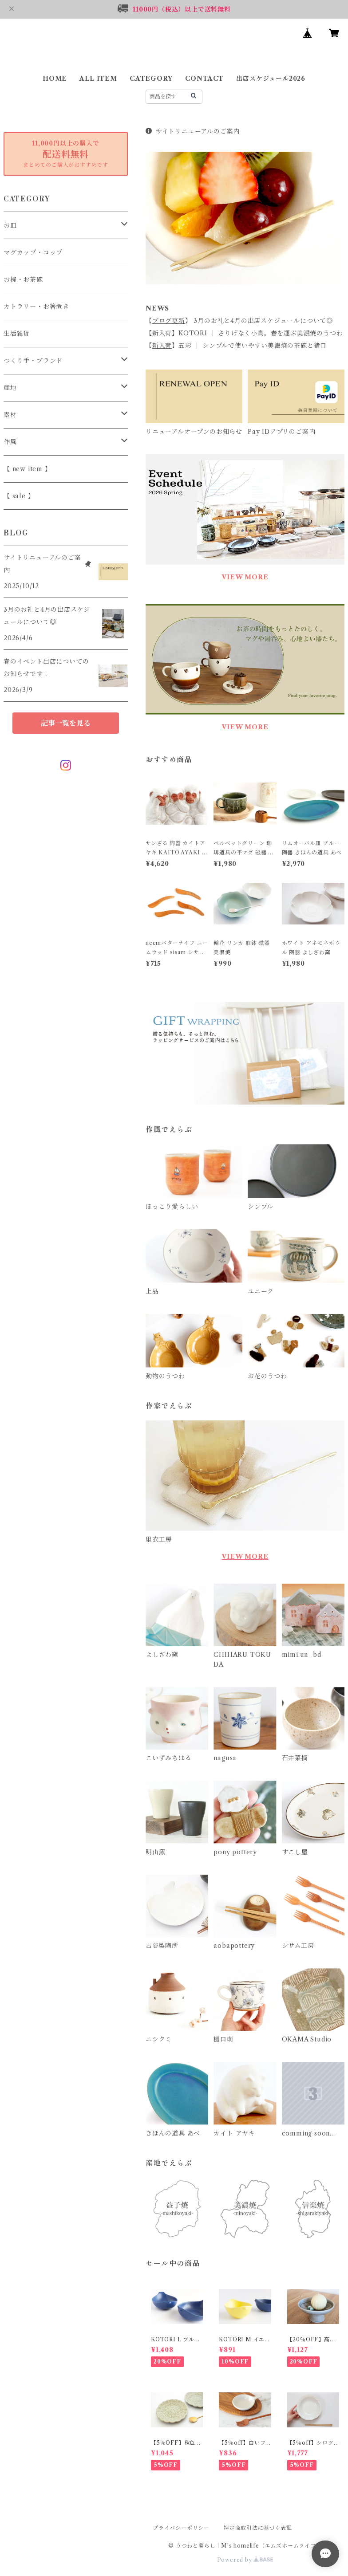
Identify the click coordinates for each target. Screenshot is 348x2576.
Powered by (245, 2559)
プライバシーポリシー (181, 2528)
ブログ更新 (168, 321)
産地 (10, 388)
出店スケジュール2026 (270, 79)
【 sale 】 (19, 496)
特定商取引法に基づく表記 (258, 2528)
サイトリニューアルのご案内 (193, 131)
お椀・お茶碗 (23, 279)
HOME (55, 79)
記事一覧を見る (66, 723)
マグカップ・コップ (33, 252)
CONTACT (204, 79)
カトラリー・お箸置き (36, 307)
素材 (10, 415)
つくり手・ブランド (33, 361)
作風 (10, 442)
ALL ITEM (98, 79)
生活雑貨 (17, 334)
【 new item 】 (27, 469)
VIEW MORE (244, 577)
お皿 (10, 225)
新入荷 (162, 333)
